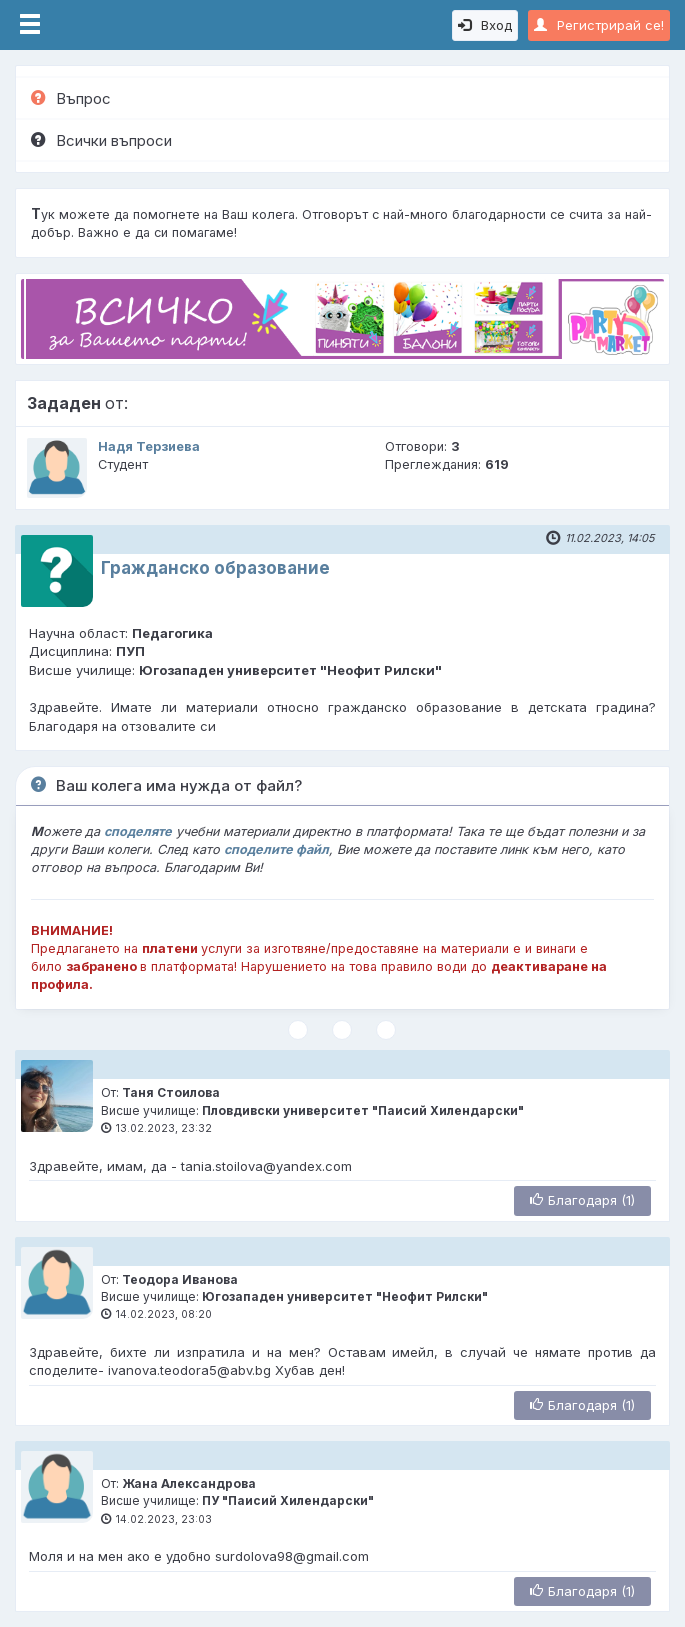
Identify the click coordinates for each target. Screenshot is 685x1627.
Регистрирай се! (599, 25)
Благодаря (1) (582, 1200)
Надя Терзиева (149, 446)
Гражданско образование (215, 568)
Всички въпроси (101, 140)
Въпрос (71, 98)
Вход (485, 25)
